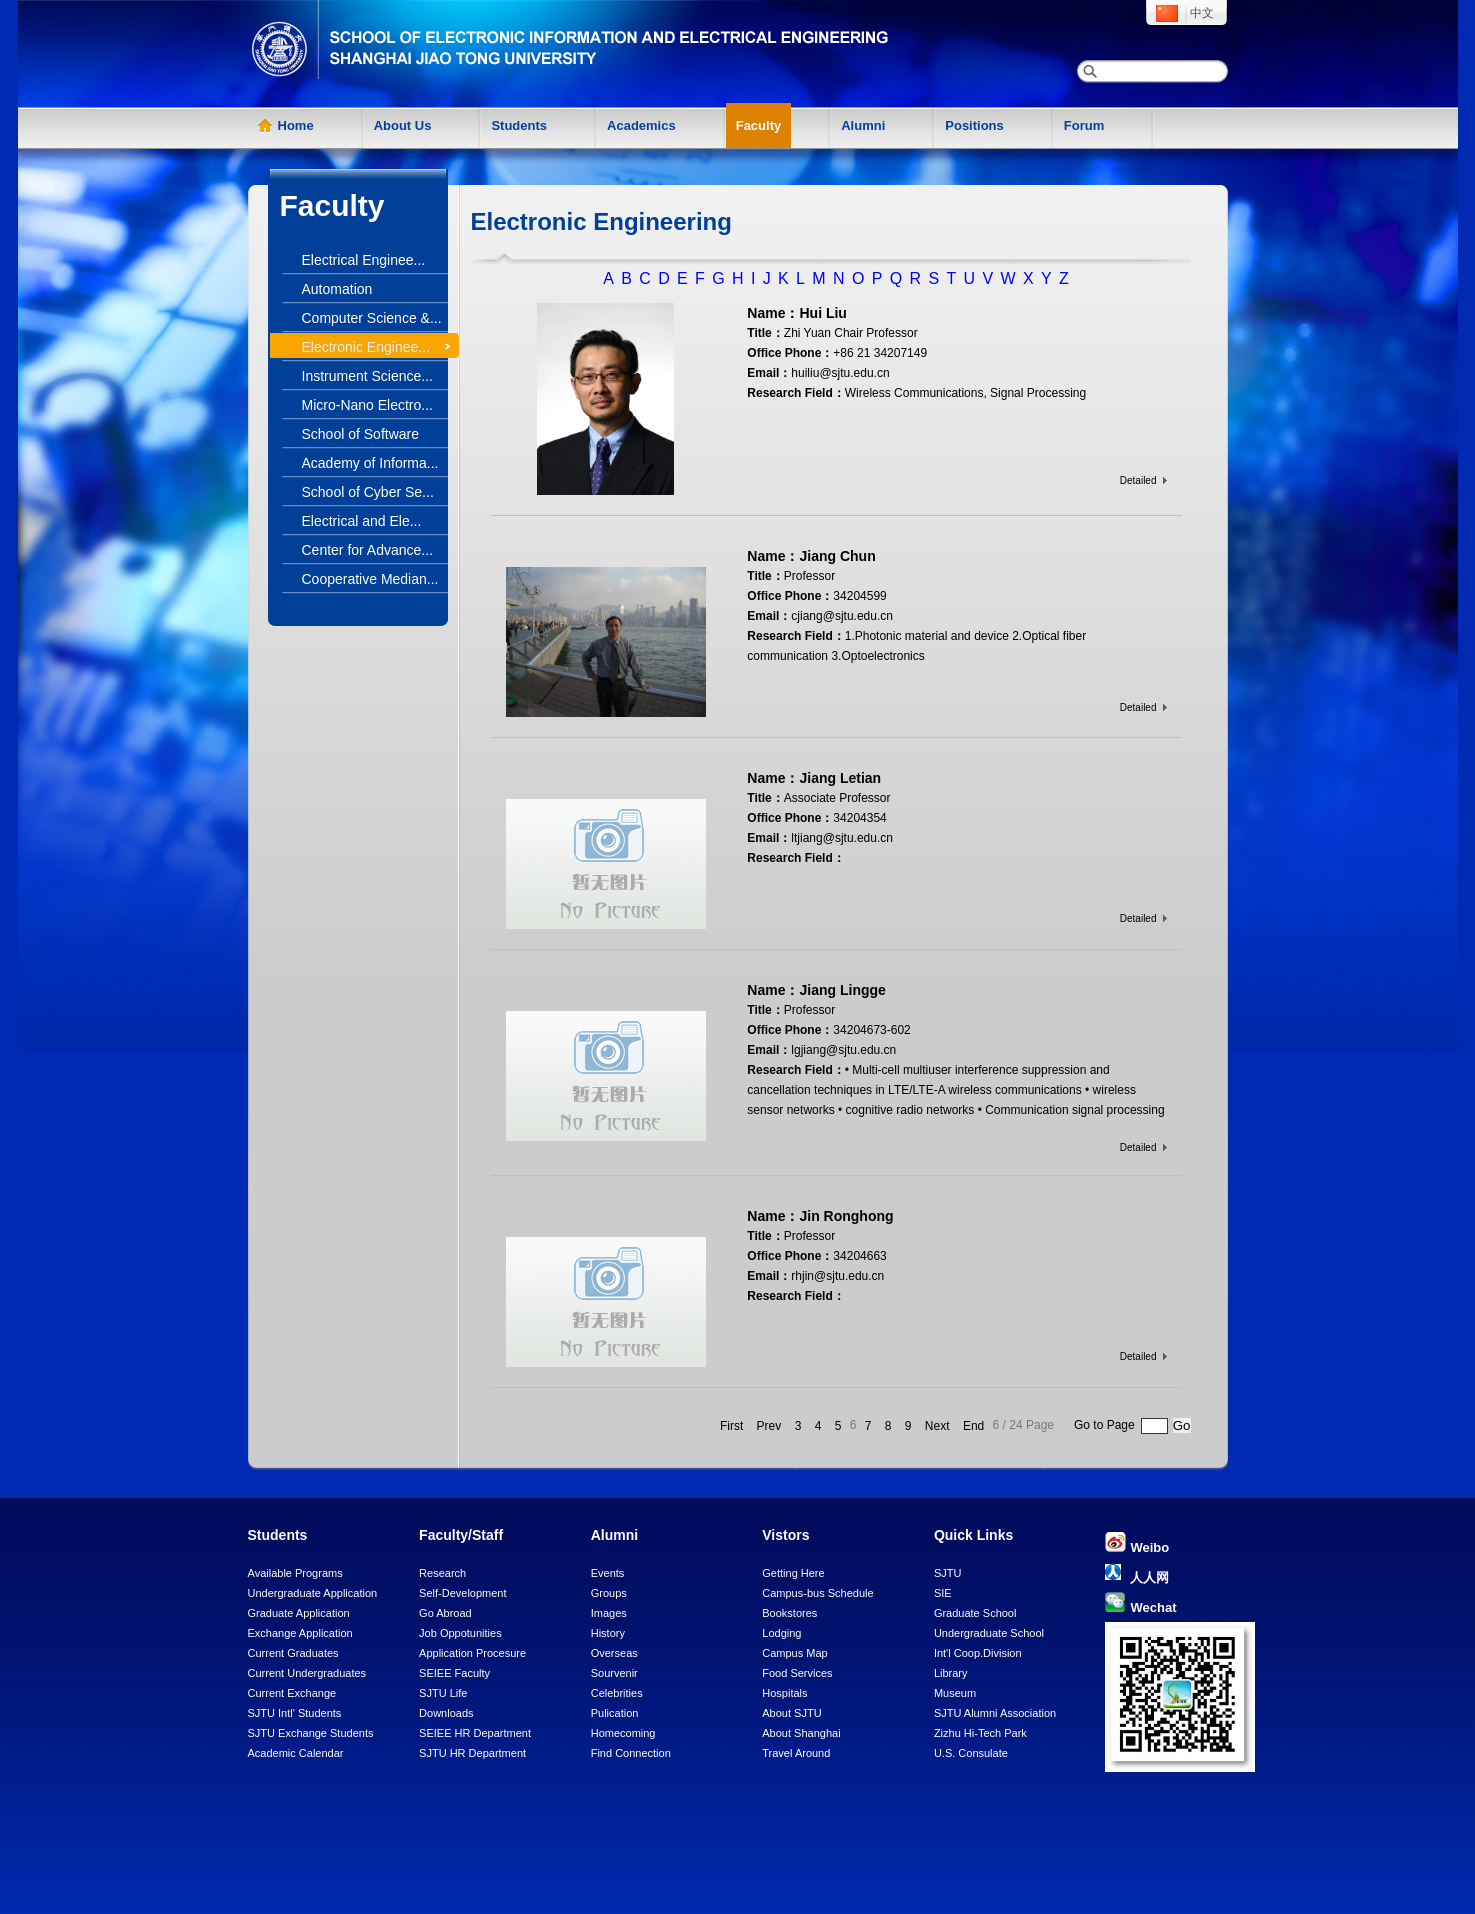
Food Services (797, 1673)
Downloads (446, 1713)
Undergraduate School (989, 1633)
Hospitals (784, 1693)
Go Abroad (445, 1613)
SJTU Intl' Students (295, 1713)
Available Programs (295, 1573)
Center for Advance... (368, 550)
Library (951, 1673)
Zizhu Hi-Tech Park (980, 1733)
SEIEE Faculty (454, 1673)
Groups (609, 1593)
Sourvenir (614, 1673)
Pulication (615, 1713)
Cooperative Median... (370, 579)
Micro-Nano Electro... (367, 405)
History (608, 1633)
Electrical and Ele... (362, 521)
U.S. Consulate (971, 1753)
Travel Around (796, 1753)
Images (609, 1613)
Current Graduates (293, 1653)
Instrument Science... (368, 376)
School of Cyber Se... (368, 492)
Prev (769, 1426)
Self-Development (462, 1593)
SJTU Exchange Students (311, 1733)
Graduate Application (299, 1613)
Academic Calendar (296, 1753)
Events (608, 1573)
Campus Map (794, 1653)
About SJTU (791, 1713)
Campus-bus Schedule (817, 1593)
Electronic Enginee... (366, 347)
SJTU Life (443, 1693)
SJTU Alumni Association (995, 1713)
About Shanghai (801, 1733)
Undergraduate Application (313, 1593)
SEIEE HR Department (475, 1733)
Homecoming (623, 1733)
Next (937, 1426)
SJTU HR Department (472, 1753)
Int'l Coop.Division (978, 1653)
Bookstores (789, 1613)
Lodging (781, 1633)
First (731, 1426)
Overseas (614, 1653)
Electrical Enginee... (364, 260)
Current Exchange (292, 1693)
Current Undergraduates (307, 1673)
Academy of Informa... (370, 463)
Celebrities (617, 1693)
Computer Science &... (372, 318)
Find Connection (631, 1753)
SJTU (948, 1573)
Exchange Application (300, 1633)
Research (442, 1573)
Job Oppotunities (460, 1633)
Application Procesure (472, 1653)
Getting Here (793, 1573)
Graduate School (975, 1613)
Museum (955, 1693)
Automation (337, 289)
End (973, 1426)
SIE (943, 1593)
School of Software (361, 434)
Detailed (1138, 480)
